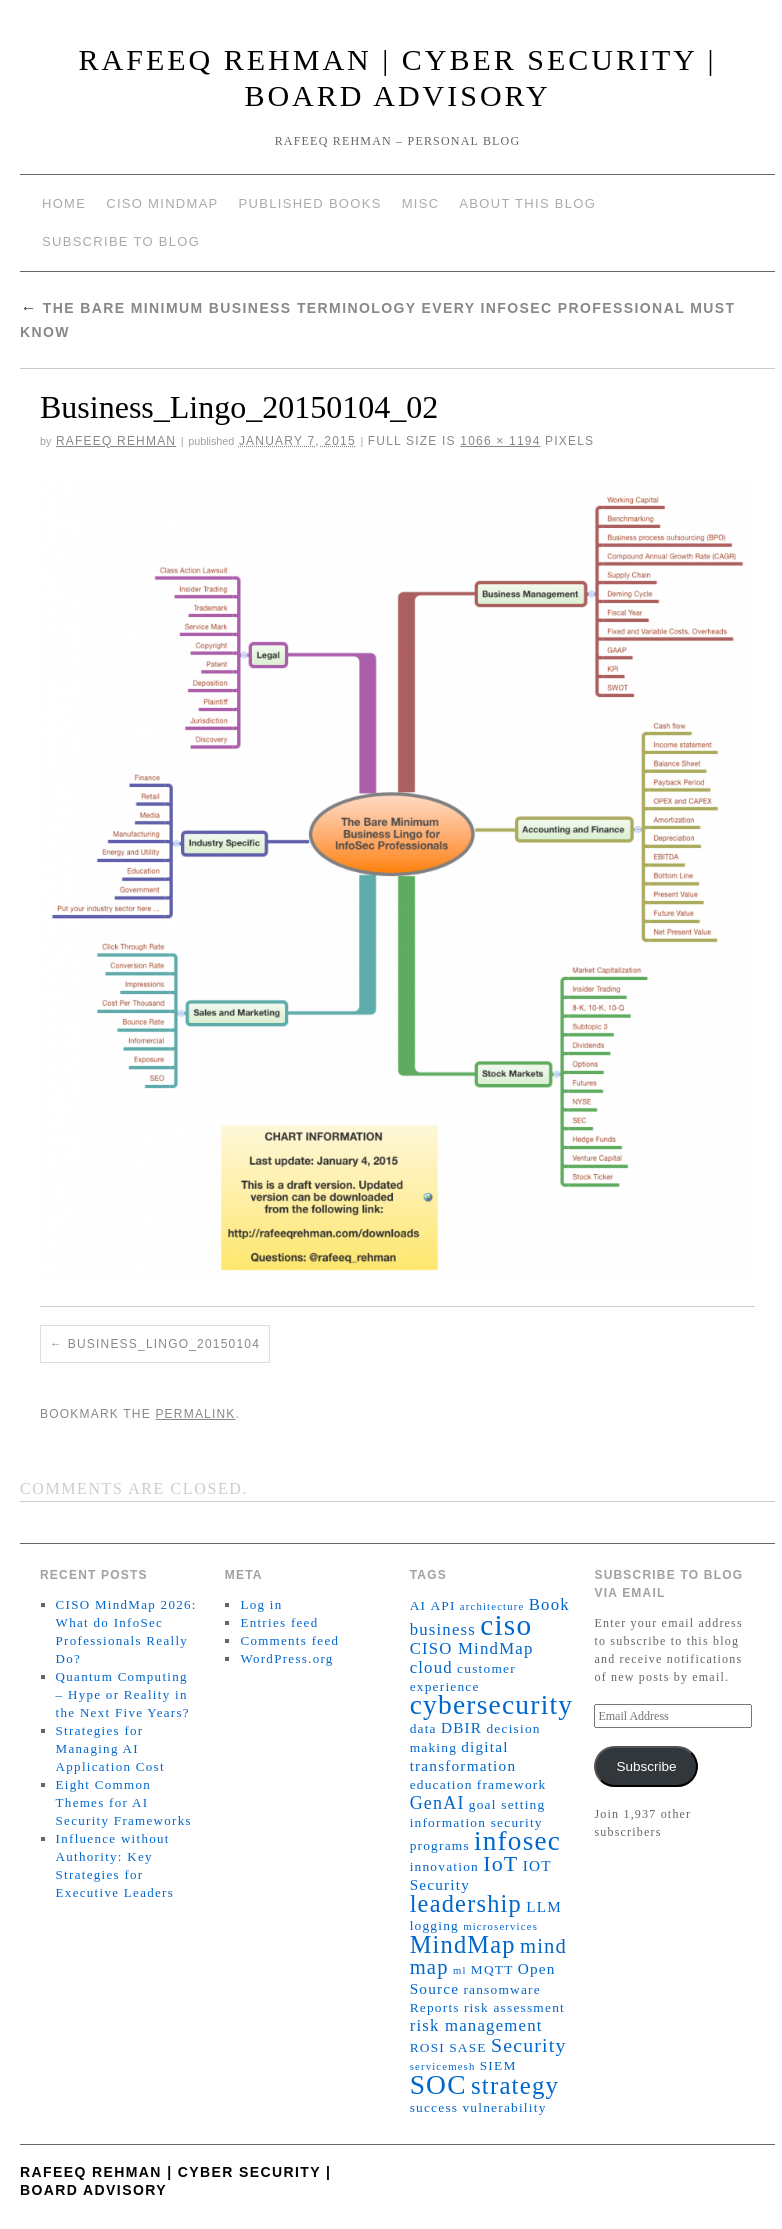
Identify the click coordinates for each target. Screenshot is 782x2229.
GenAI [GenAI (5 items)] (437, 1803)
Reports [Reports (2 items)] (435, 2007)
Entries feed (279, 1622)
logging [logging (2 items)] (434, 1925)
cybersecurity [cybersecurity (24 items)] (492, 1705)
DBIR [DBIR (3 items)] (461, 1727)
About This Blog (527, 203)
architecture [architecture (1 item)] (492, 1606)
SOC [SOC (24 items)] (438, 2085)
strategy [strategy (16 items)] (515, 2085)
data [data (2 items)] (423, 1728)
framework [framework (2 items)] (512, 1784)
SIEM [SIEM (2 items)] (498, 2065)
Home (64, 203)
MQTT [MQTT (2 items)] (492, 1969)
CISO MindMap (162, 203)
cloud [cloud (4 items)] (431, 1667)
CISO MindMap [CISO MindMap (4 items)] (472, 1648)
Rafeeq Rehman (116, 441)
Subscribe (646, 1766)
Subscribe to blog (121, 241)
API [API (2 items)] (442, 1605)
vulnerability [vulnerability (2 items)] (504, 2107)
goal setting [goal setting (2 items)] (507, 1804)
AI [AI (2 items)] (418, 1605)
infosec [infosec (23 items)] (517, 1841)
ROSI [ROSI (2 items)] (427, 2047)
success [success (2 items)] (434, 2107)
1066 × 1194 (500, 441)
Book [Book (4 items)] (549, 1604)
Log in (261, 1604)
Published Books (310, 203)
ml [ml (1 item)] (460, 1970)
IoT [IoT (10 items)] (500, 1863)
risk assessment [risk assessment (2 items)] (514, 2007)
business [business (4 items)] (443, 1629)
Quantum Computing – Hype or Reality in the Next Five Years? (123, 1694)
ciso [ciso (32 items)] (506, 1625)
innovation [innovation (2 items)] (444, 1866)
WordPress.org (286, 1658)
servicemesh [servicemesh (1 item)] (443, 2066)
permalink (195, 1414)
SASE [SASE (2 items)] (468, 2047)
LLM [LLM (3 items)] (544, 1906)
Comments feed (289, 1640)
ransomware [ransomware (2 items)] (502, 1989)
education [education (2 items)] (441, 1784)
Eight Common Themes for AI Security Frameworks (124, 1802)
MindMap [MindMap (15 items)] (463, 1944)
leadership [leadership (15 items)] (466, 1903)
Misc (421, 203)
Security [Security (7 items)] (529, 2045)
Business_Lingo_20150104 (164, 1344)
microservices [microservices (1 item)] (500, 1926)
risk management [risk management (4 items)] (476, 2025)
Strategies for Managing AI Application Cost (110, 1748)
